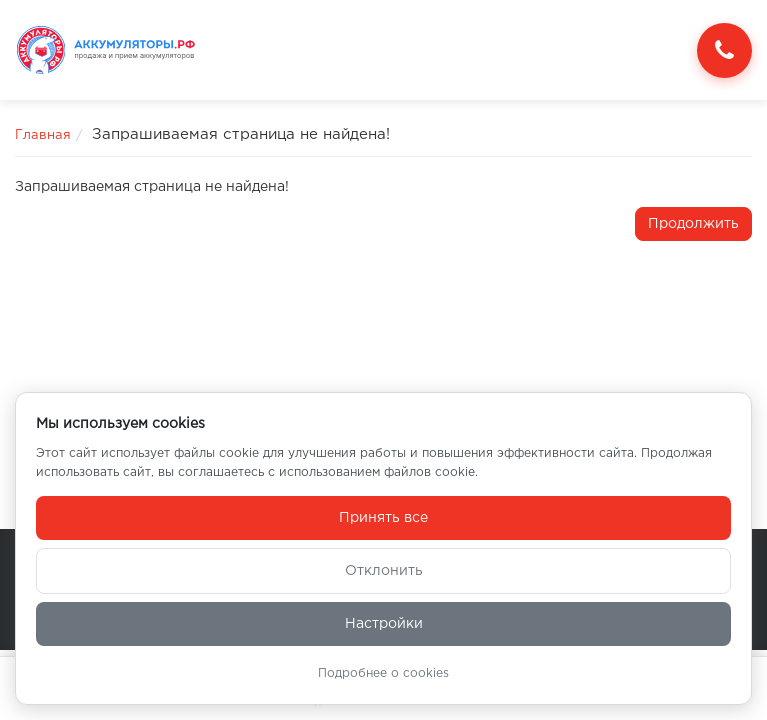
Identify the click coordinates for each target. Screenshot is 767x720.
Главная (43, 135)
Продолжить (693, 224)
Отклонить (384, 571)
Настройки (384, 624)
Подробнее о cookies (383, 673)
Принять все (383, 518)
